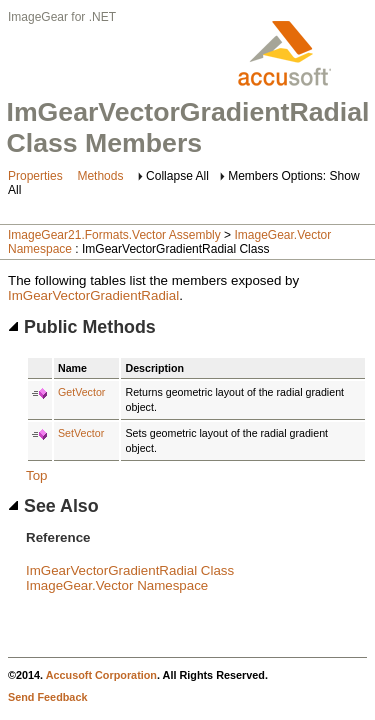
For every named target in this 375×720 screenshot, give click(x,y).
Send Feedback (47, 697)
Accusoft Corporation (101, 675)
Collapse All (177, 176)
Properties (35, 176)
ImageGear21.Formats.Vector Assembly (114, 235)
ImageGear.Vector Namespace (117, 585)
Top (37, 475)
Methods (100, 176)
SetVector (81, 433)
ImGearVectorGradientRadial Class (130, 570)
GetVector (81, 392)
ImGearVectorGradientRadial (93, 295)
